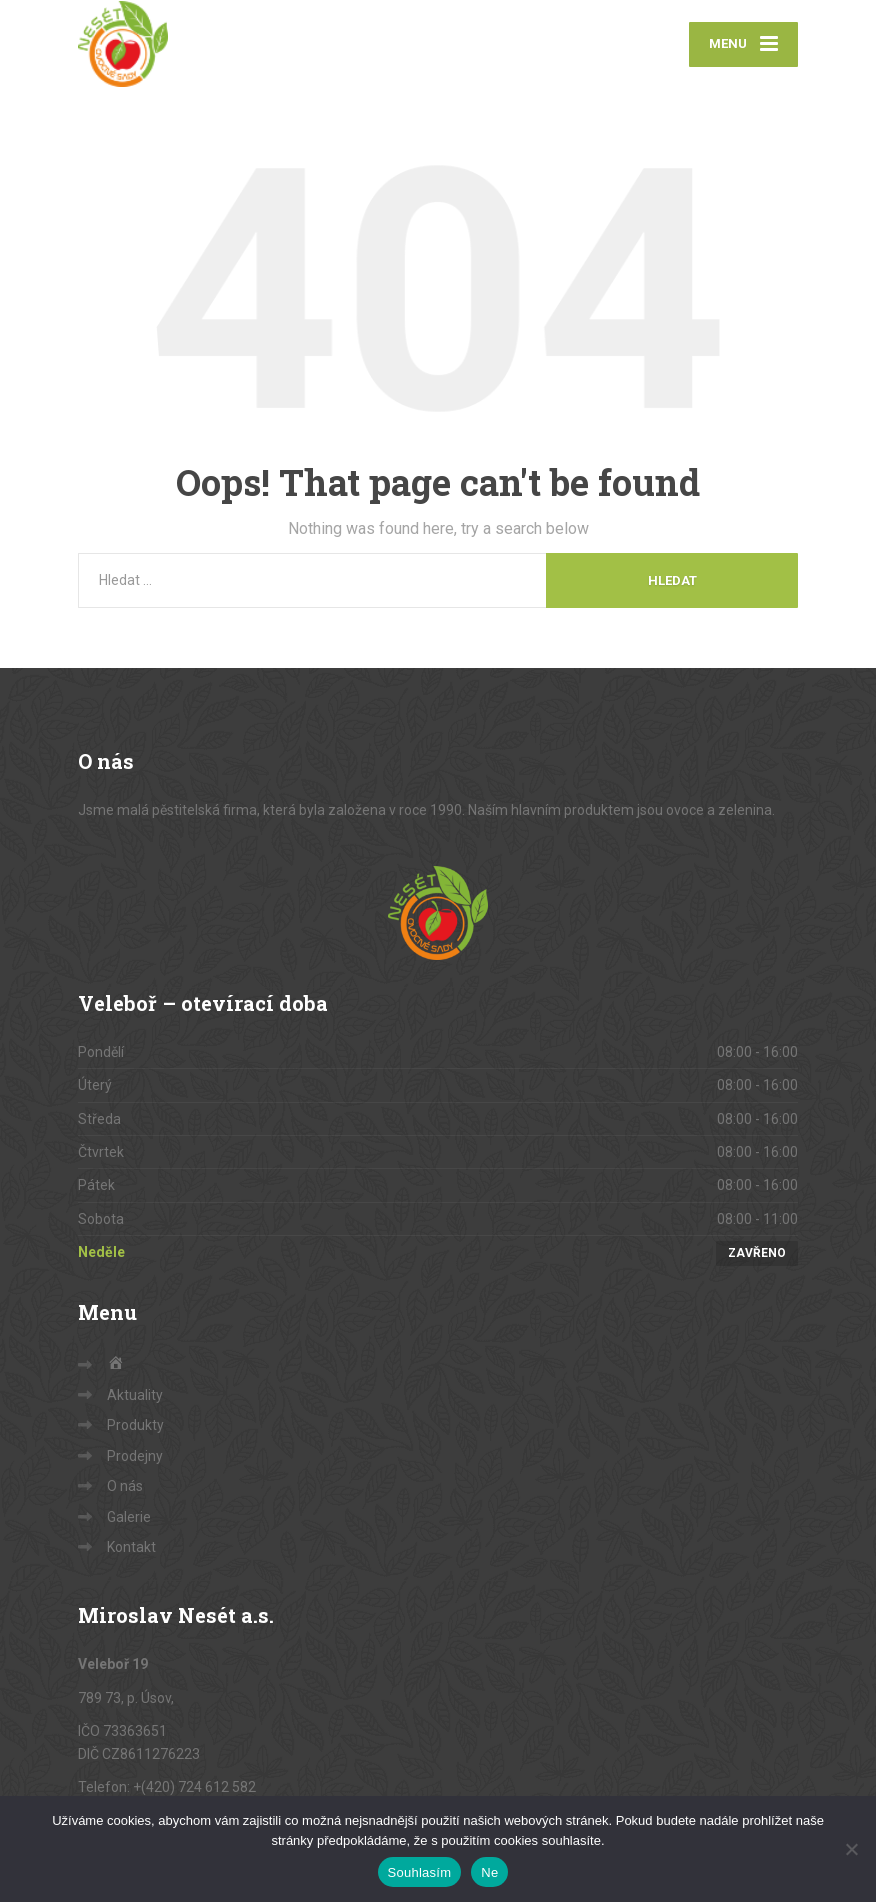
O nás (125, 1488)
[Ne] (851, 1849)
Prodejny (135, 1458)
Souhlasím (420, 1872)
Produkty (135, 1427)
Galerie (129, 1518)
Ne (489, 1872)
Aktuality (135, 1397)
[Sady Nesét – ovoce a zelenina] (123, 44)
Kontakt (131, 1549)
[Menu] (743, 45)
